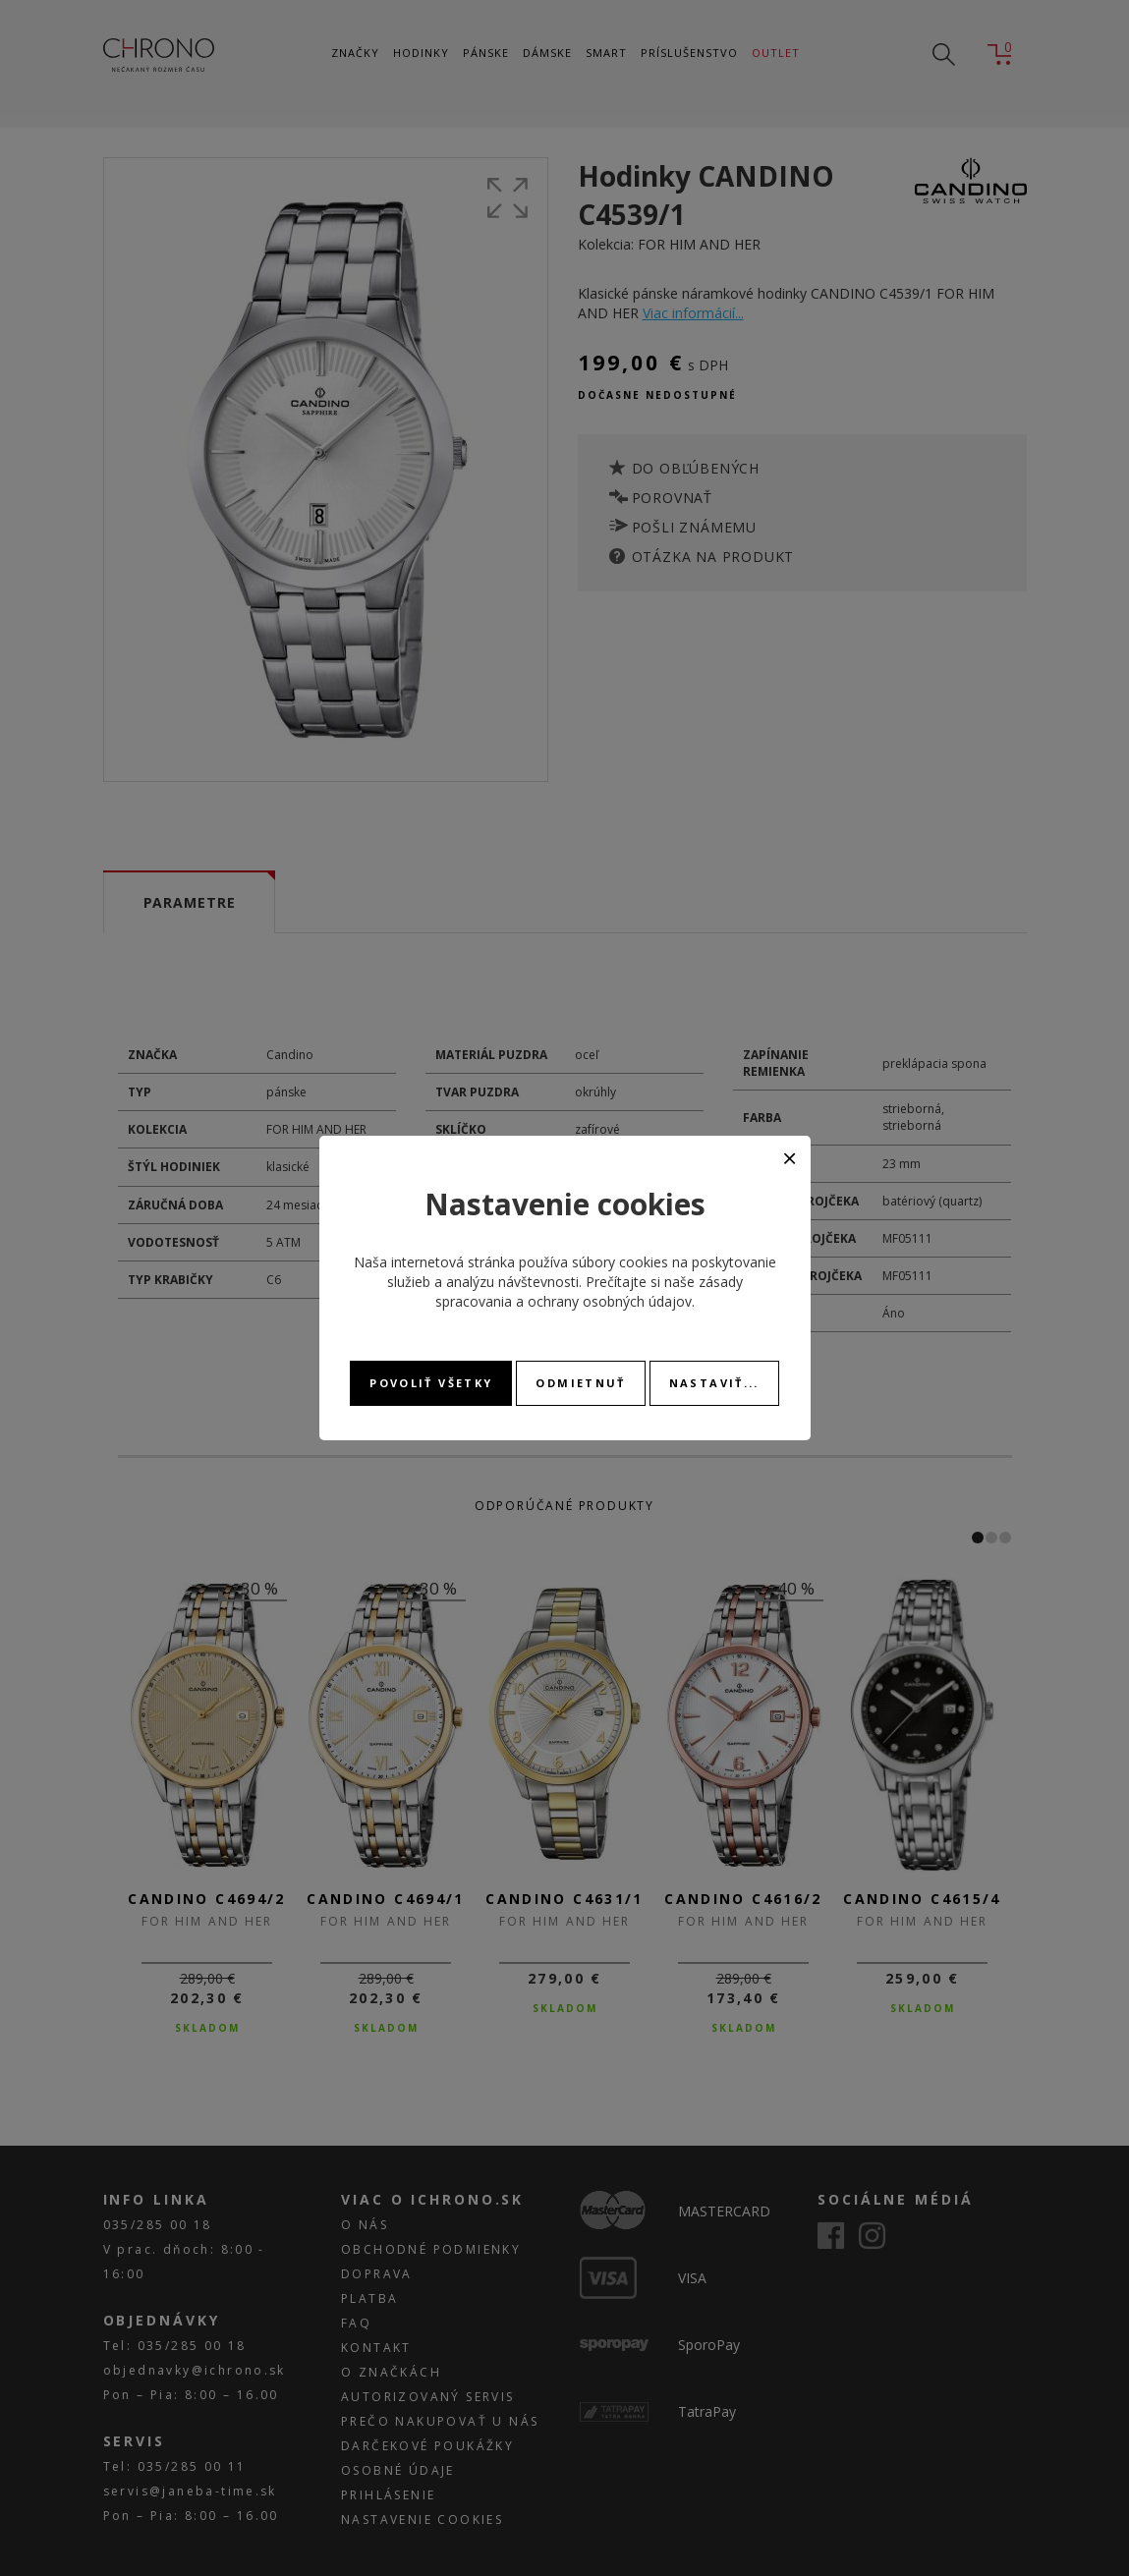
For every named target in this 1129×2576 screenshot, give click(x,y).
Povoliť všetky (430, 1382)
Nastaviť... (714, 1382)
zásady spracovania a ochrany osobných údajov (589, 1291)
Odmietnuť (580, 1382)
